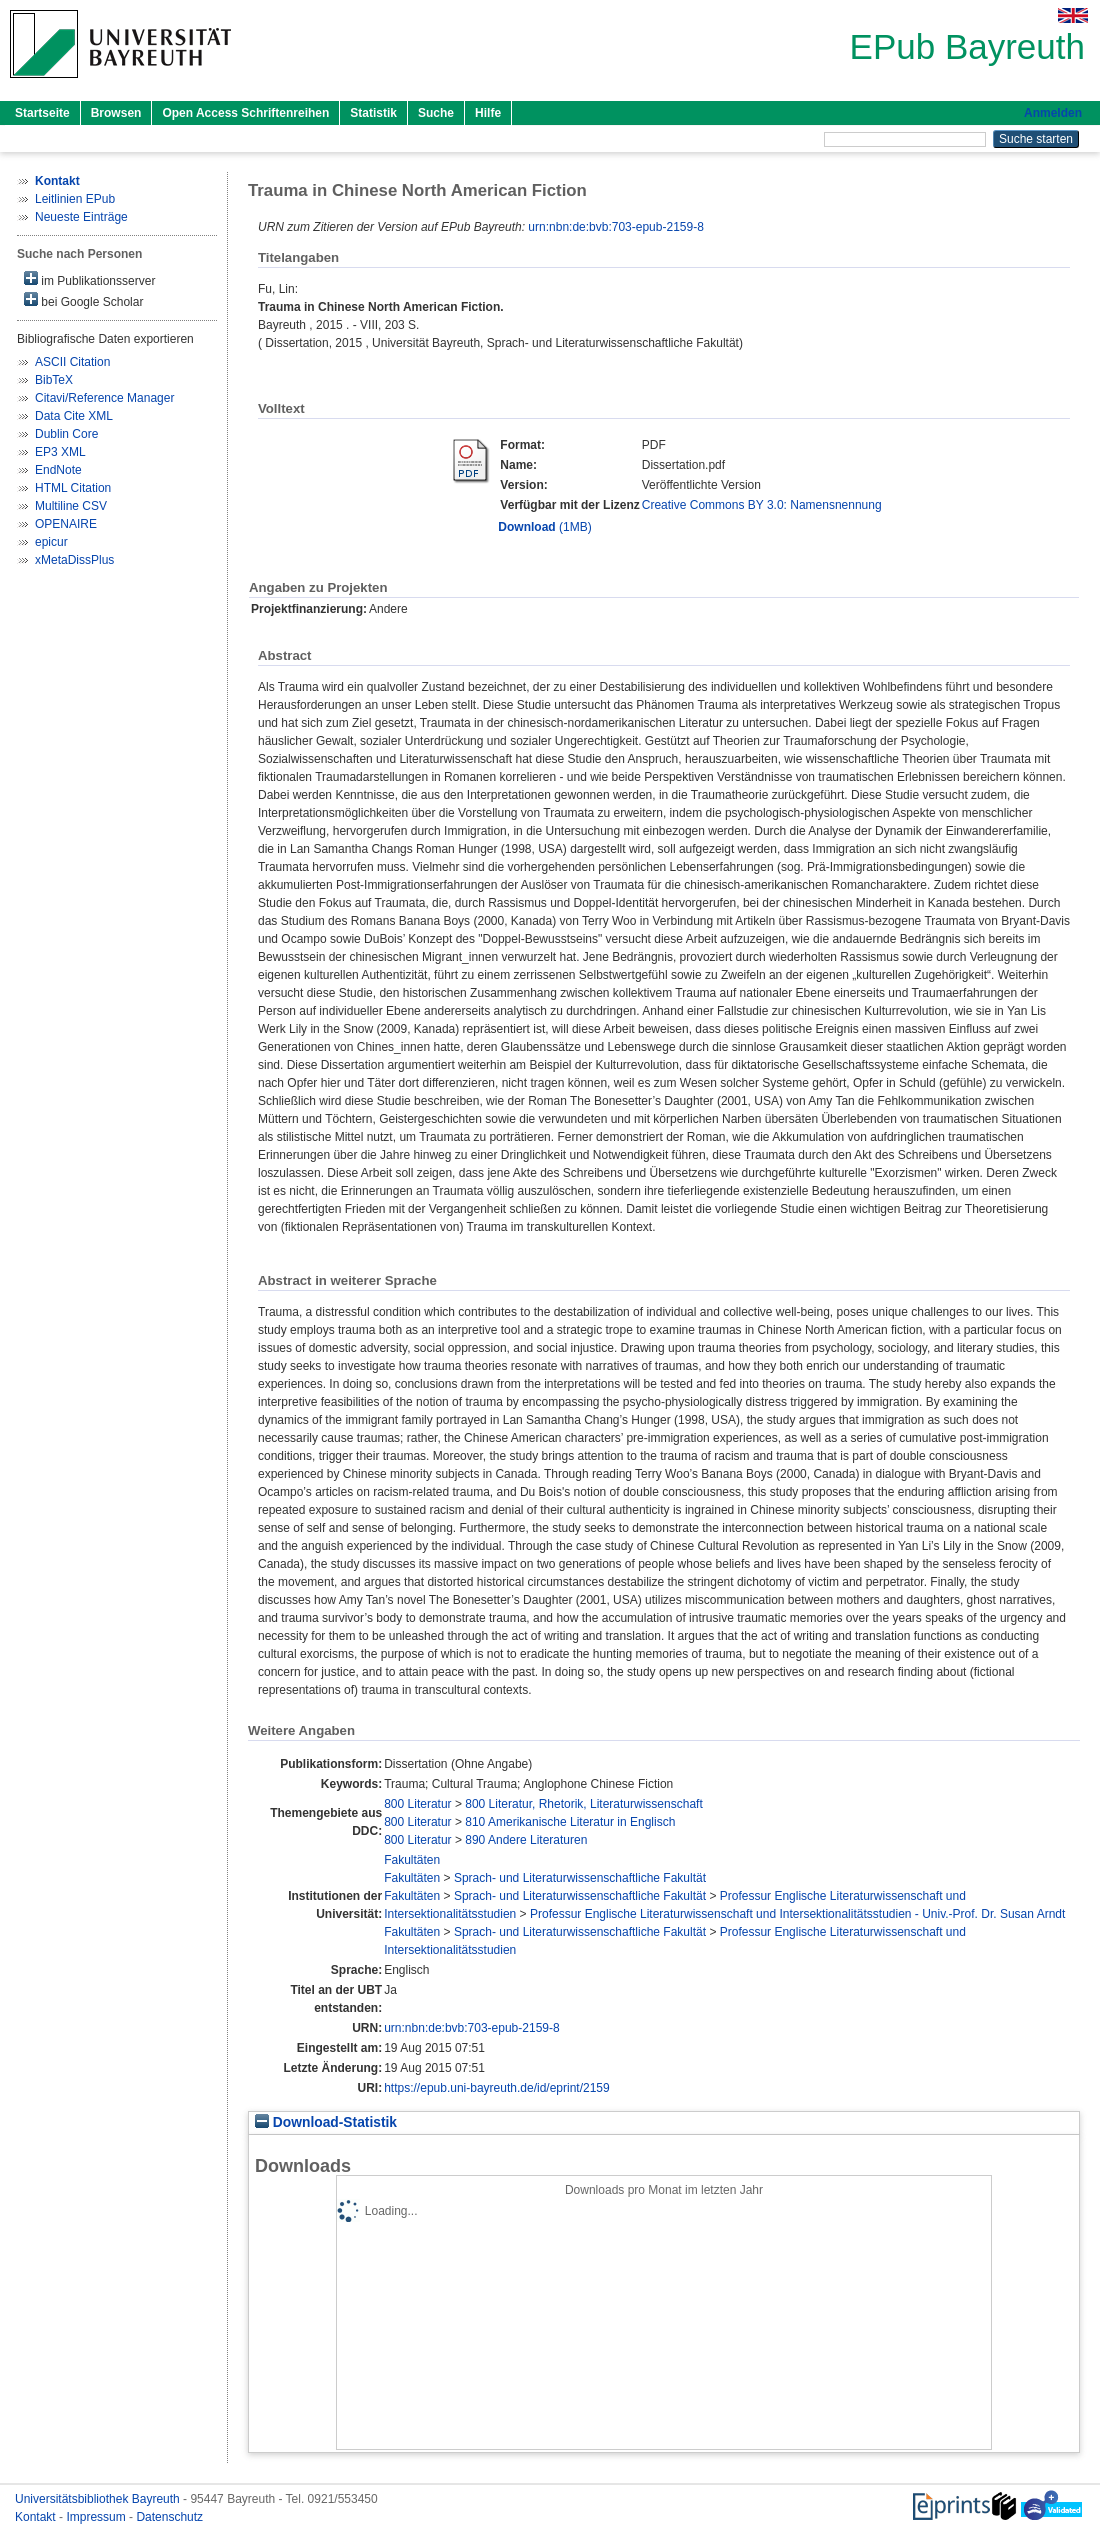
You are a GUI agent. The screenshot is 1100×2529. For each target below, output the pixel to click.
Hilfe (488, 113)
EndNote (58, 470)
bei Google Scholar (83, 300)
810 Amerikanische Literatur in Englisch (570, 1822)
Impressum (97, 2517)
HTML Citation (73, 488)
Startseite (42, 113)
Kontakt (37, 2517)
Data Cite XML (74, 416)
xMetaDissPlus (74, 560)
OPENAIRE (66, 524)
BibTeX (54, 380)
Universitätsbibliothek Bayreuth (99, 2499)
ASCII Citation (72, 362)
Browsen (116, 113)
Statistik (373, 113)
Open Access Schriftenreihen (245, 113)
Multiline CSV (71, 506)
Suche (436, 113)
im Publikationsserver (89, 279)
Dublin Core (66, 434)
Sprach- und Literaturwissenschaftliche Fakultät (580, 1878)
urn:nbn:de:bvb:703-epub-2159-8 (615, 227)
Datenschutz (169, 2517)
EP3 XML (60, 452)
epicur (51, 542)
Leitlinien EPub (75, 199)
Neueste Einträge (81, 217)
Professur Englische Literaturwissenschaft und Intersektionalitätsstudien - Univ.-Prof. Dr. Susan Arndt (797, 1914)
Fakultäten (412, 1860)
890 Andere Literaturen (526, 1840)
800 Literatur (417, 1804)
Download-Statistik (326, 2122)
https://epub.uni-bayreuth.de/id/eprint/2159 (497, 2088)
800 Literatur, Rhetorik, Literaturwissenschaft (583, 1804)
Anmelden (1053, 113)
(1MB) (544, 527)
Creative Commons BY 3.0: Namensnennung (762, 505)
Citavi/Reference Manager (104, 398)
